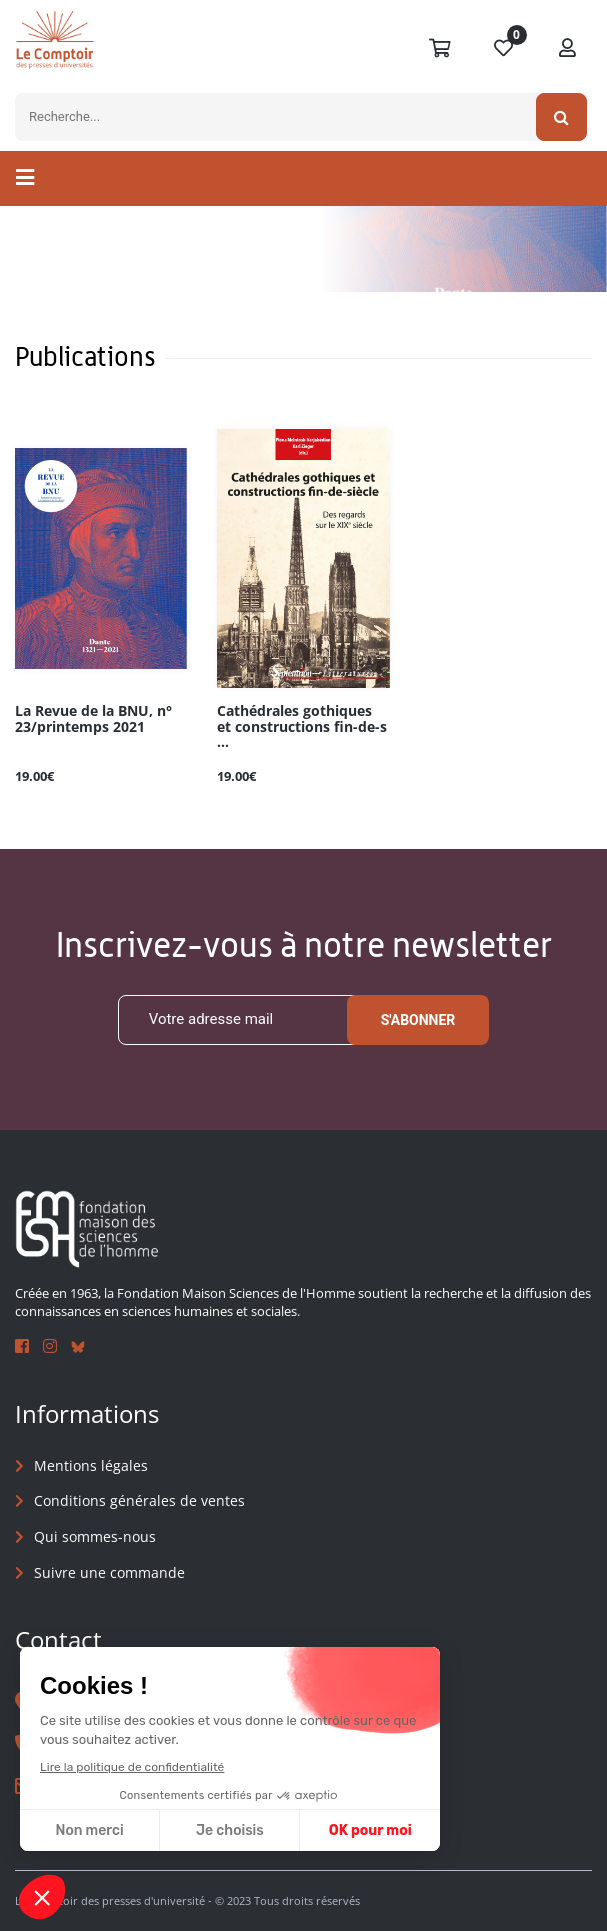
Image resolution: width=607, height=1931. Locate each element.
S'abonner (418, 1020)
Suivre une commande (109, 1572)
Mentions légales (91, 1465)
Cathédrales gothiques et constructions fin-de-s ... (302, 726)
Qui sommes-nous (95, 1536)
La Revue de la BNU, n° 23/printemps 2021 (93, 719)
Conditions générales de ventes (139, 1501)
